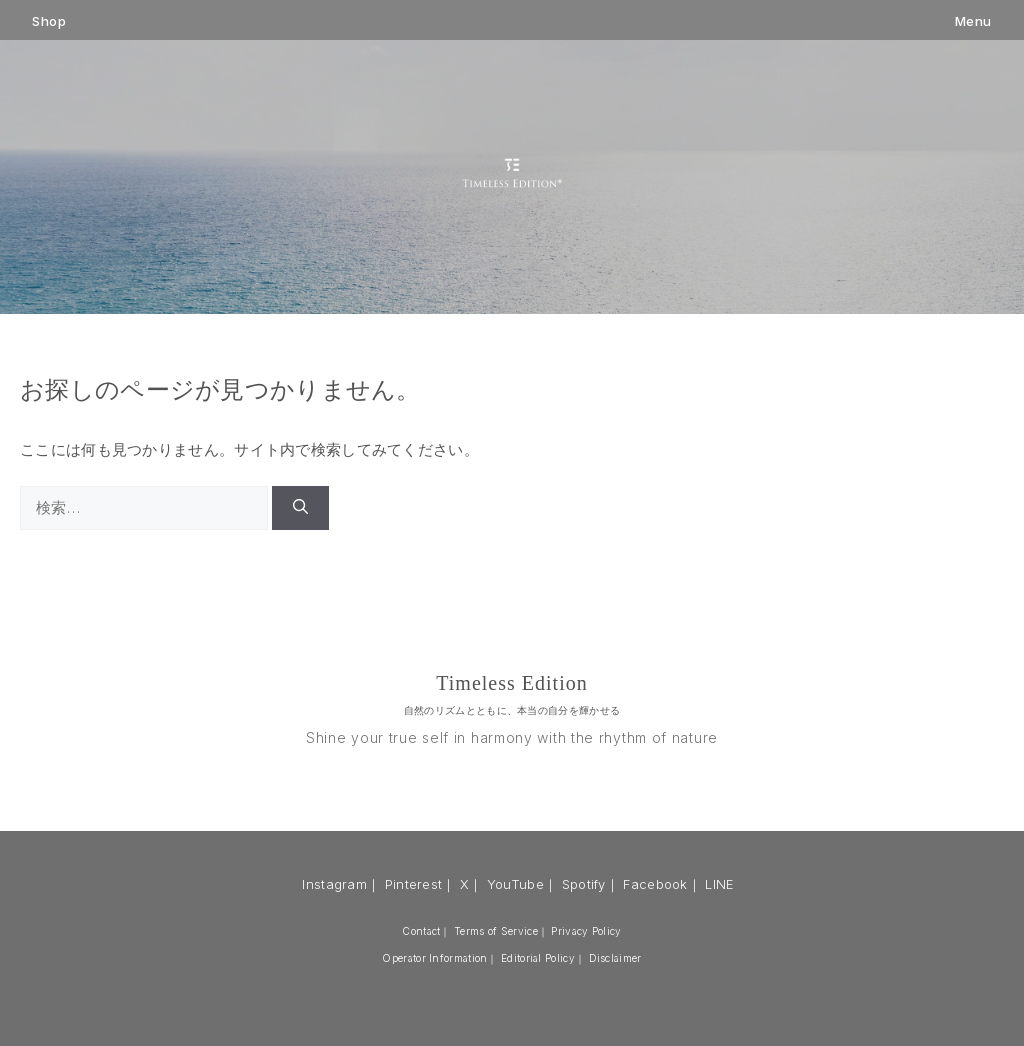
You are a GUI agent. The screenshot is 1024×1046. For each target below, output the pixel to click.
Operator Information (434, 958)
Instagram (334, 884)
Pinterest (414, 884)
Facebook (655, 884)
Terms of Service (496, 931)
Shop (49, 21)
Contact (421, 931)
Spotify (584, 884)
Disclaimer (615, 958)
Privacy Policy (586, 931)
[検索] (300, 508)
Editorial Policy (538, 958)
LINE (719, 884)
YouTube (515, 884)
